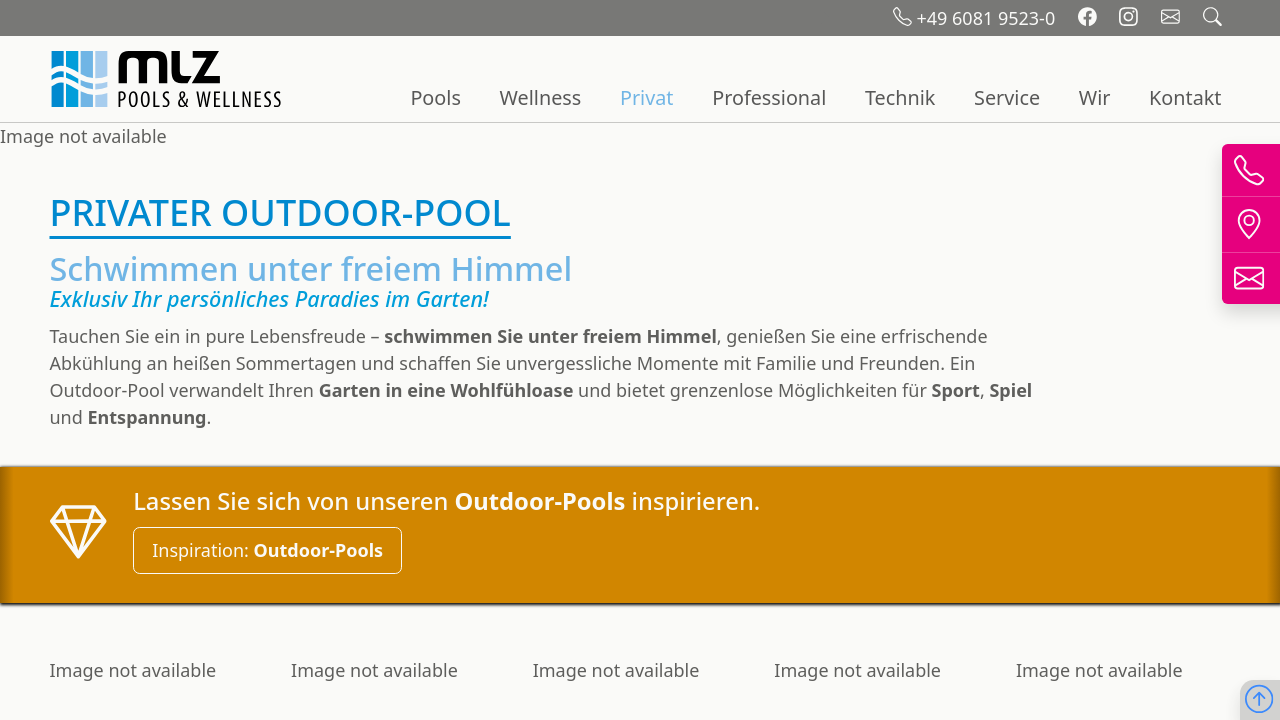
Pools (435, 97)
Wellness (541, 97)
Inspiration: (267, 550)
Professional (769, 97)
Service (1007, 97)
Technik (900, 97)
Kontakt (1185, 97)
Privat (647, 97)
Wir (1095, 97)
